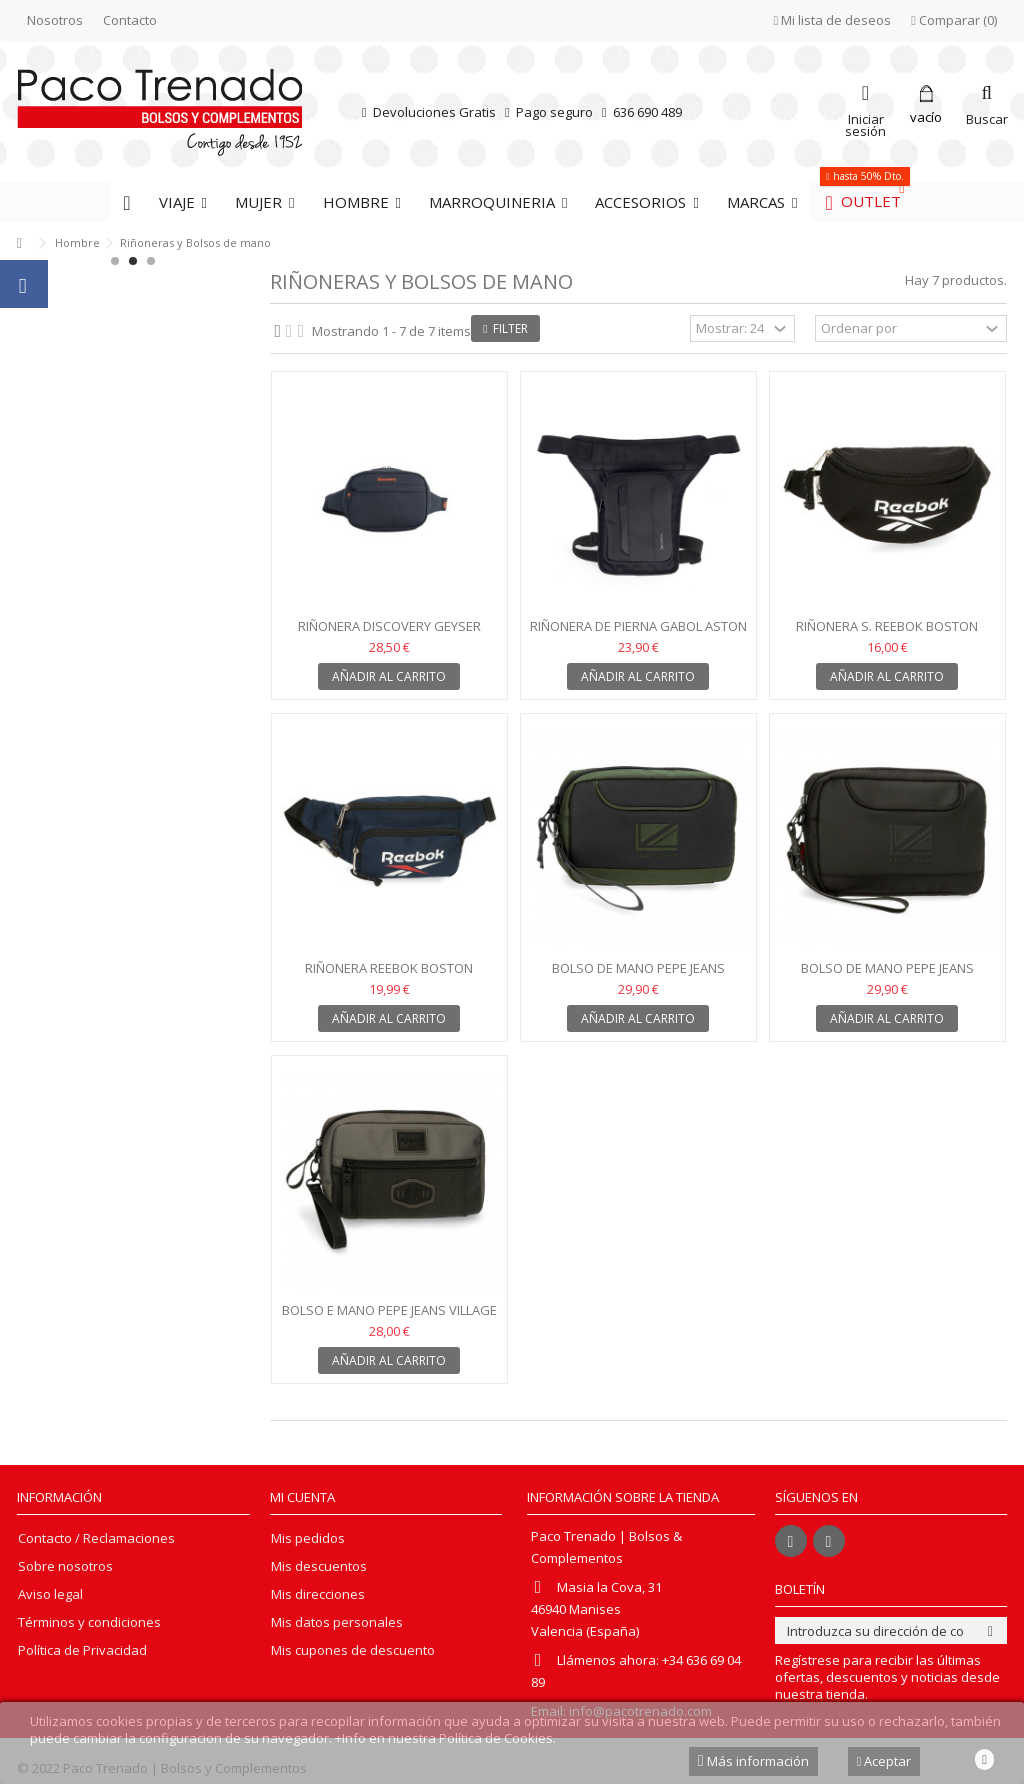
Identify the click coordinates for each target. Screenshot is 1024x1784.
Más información (753, 1761)
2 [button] (133, 261)
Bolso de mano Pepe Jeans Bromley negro (887, 976)
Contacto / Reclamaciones (96, 1538)
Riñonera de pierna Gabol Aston (638, 626)
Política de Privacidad (82, 1650)
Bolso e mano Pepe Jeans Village (389, 1310)
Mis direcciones (318, 1594)
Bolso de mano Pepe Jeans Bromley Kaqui (638, 976)
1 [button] (115, 261)
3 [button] (151, 261)
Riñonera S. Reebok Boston (887, 626)
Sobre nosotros (65, 1566)
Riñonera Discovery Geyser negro (389, 634)
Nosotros (55, 20)
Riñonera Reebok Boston (389, 968)
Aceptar (884, 1761)
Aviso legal (50, 1594)
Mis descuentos (319, 1566)
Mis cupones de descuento (353, 1650)
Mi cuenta (302, 1497)
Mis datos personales (337, 1622)
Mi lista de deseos (833, 20)
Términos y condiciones (89, 1622)
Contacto (130, 20)
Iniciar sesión (865, 123)
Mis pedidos (308, 1538)
